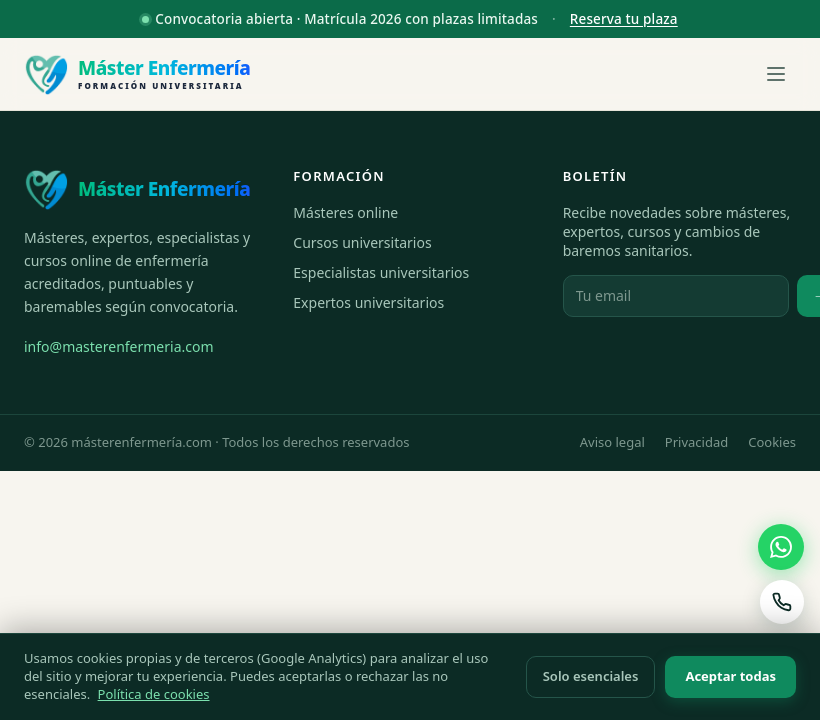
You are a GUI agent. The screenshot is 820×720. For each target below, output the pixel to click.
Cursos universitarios (362, 242)
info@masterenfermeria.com (119, 346)
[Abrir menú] (776, 74)
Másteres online (345, 212)
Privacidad (696, 442)
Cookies (772, 442)
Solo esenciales (591, 676)
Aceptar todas (730, 676)
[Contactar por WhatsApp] (781, 547)
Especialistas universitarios (381, 272)
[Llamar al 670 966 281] (782, 602)
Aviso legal (612, 442)
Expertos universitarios (368, 302)
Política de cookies (154, 694)
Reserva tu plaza (624, 19)
